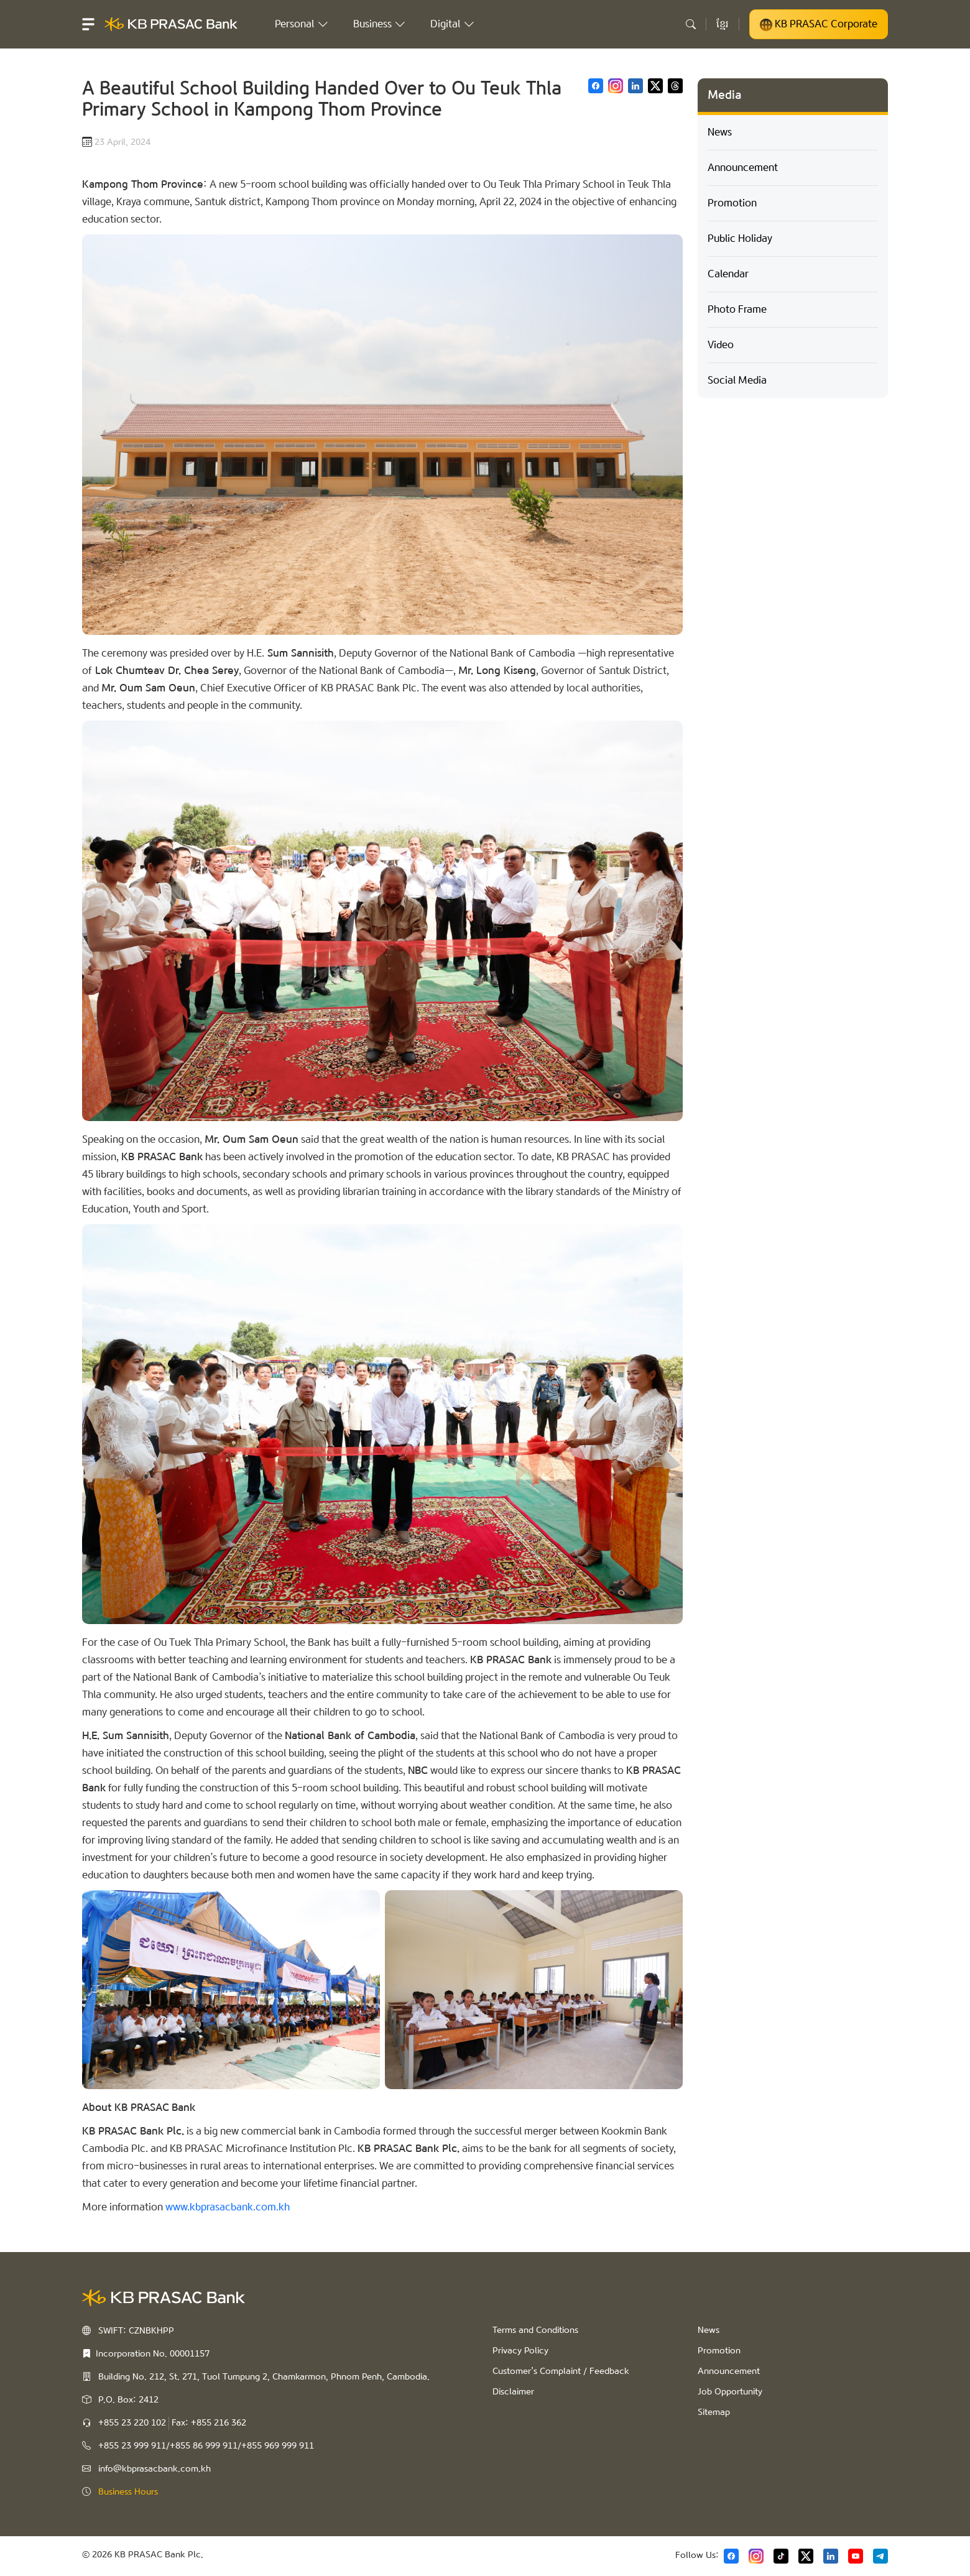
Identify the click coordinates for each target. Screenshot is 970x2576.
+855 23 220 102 (132, 2423)
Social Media (737, 380)
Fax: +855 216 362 (209, 2423)
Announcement (743, 167)
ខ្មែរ (722, 23)
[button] (88, 24)
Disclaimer (513, 2392)
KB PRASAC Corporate (818, 24)
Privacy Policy (520, 2351)
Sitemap (714, 2412)
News (720, 132)
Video (721, 344)
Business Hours (128, 2492)
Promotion (732, 203)
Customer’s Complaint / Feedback (560, 2371)
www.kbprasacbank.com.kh (227, 2207)
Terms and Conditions (535, 2330)
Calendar (728, 273)
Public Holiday (740, 238)
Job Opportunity (730, 2392)
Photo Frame (737, 309)
